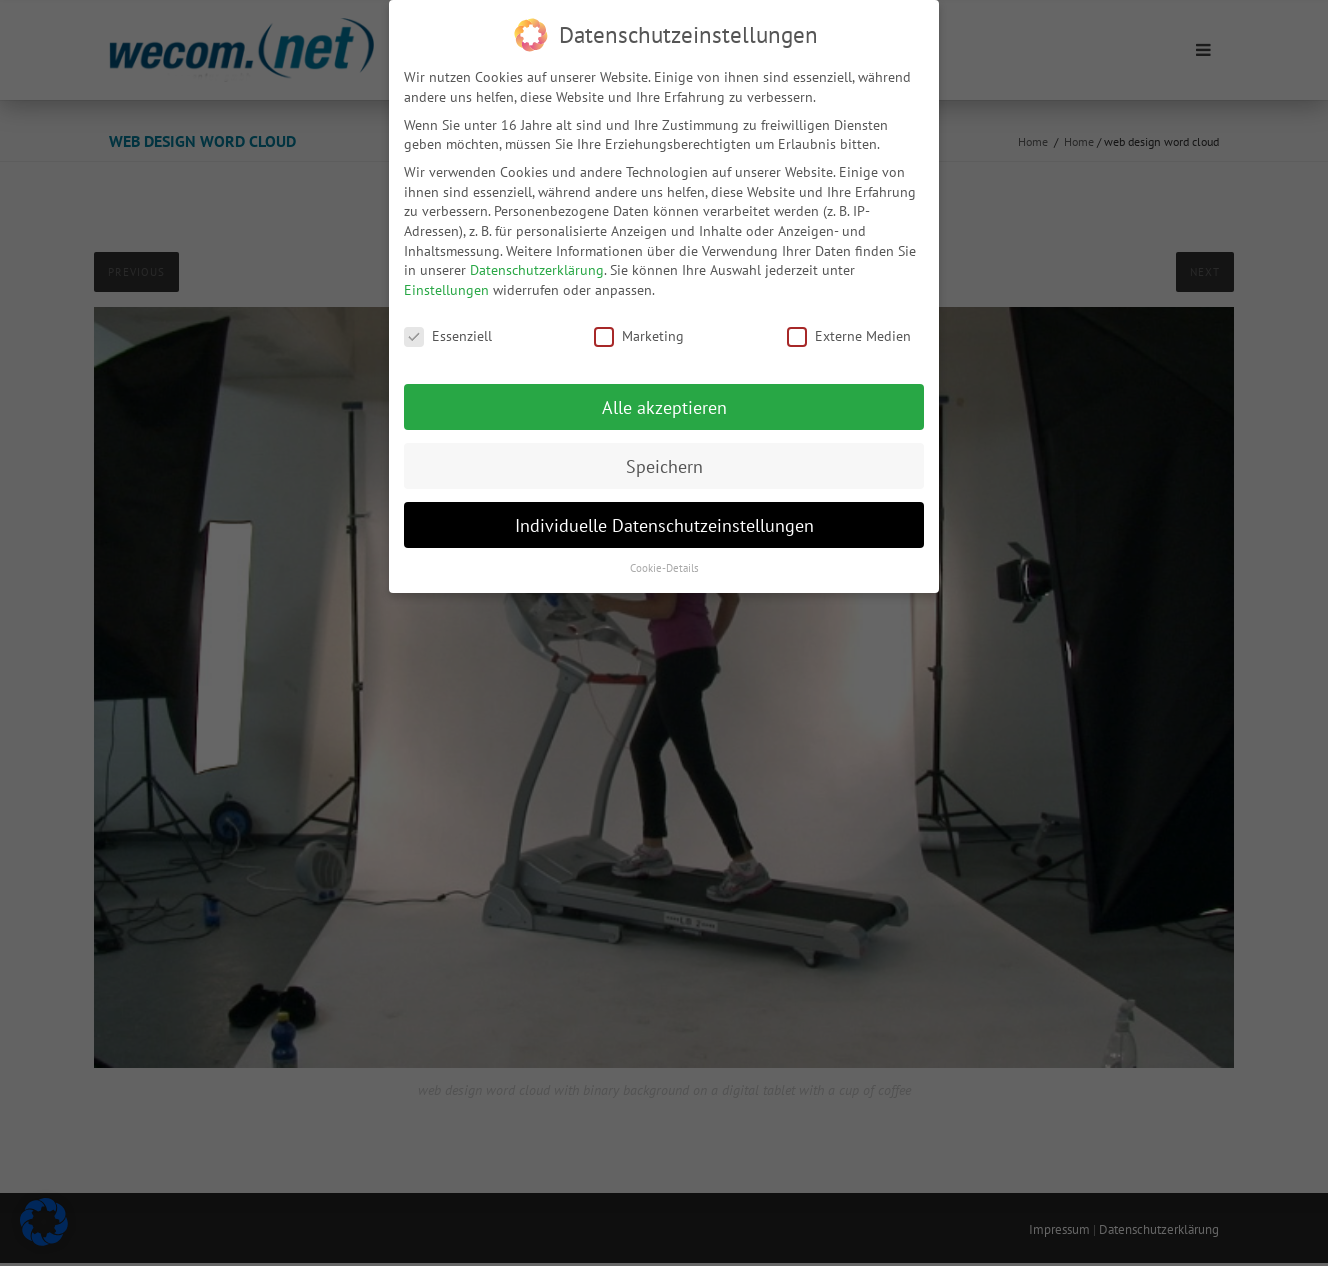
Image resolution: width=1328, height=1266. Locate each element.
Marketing (639, 326)
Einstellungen (446, 280)
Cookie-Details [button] (664, 559)
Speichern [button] (664, 456)
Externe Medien (849, 326)
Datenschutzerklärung (537, 260)
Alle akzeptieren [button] (664, 397)
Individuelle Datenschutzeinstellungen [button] (664, 515)
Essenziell (448, 326)
